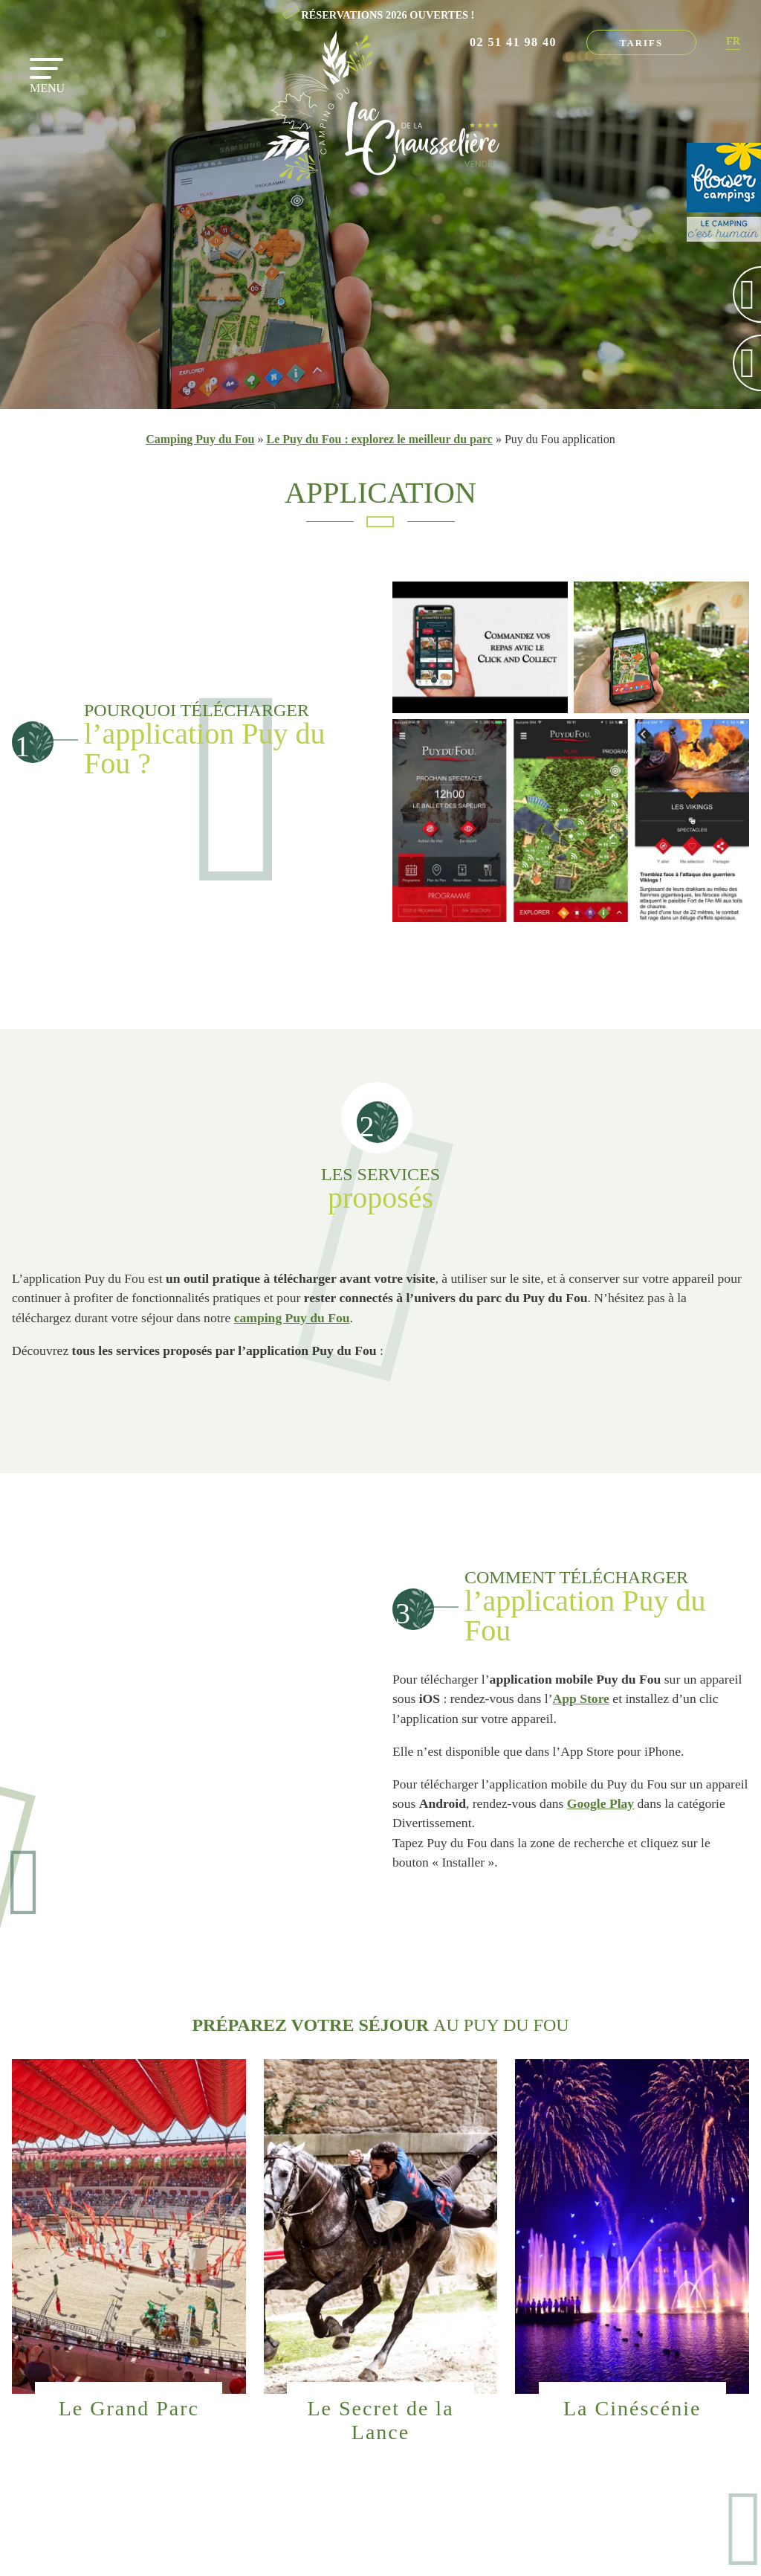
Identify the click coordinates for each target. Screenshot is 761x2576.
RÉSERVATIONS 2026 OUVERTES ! (387, 15)
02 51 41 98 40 (513, 42)
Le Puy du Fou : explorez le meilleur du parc (379, 439)
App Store (581, 1698)
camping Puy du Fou (292, 1317)
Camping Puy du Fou (200, 439)
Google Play (600, 1803)
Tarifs (641, 43)
